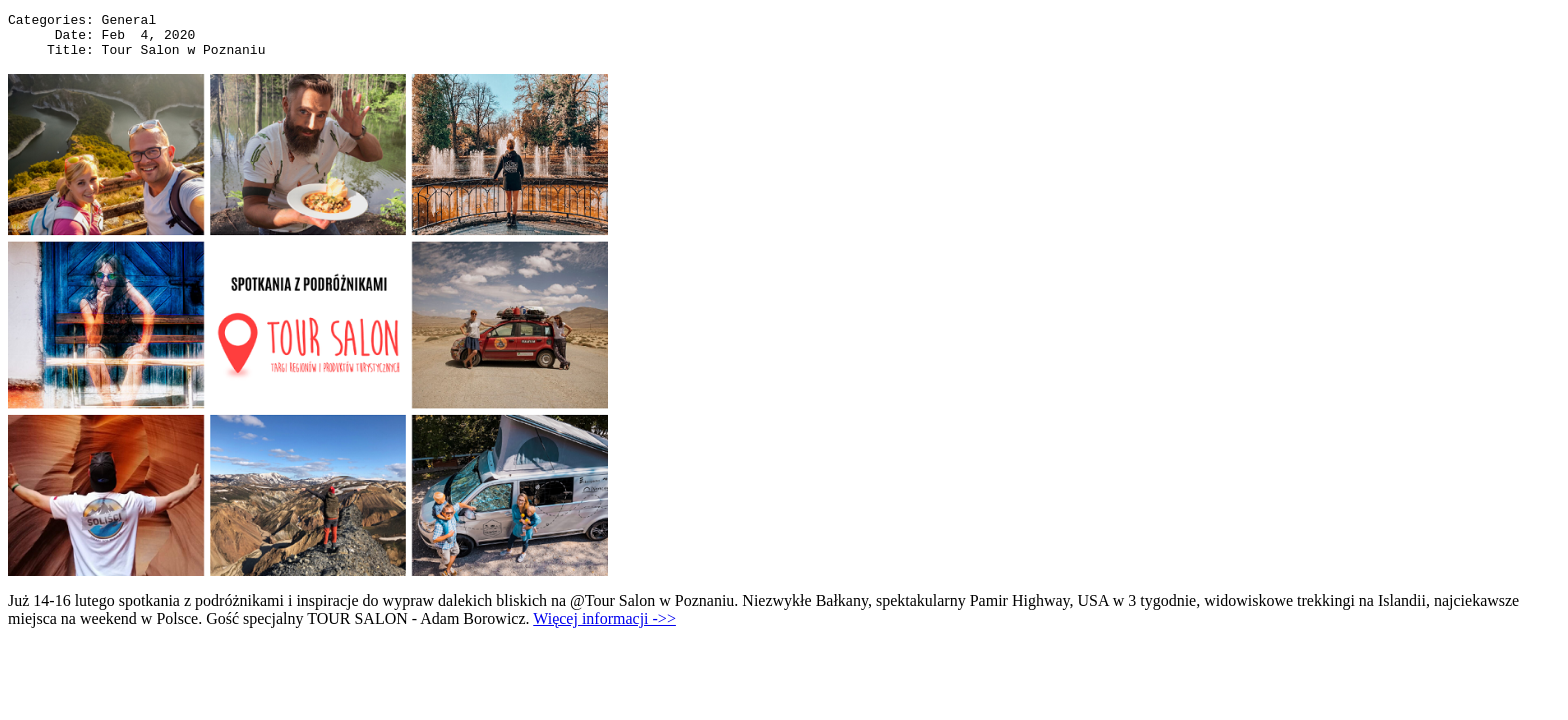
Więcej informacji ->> (604, 627)
